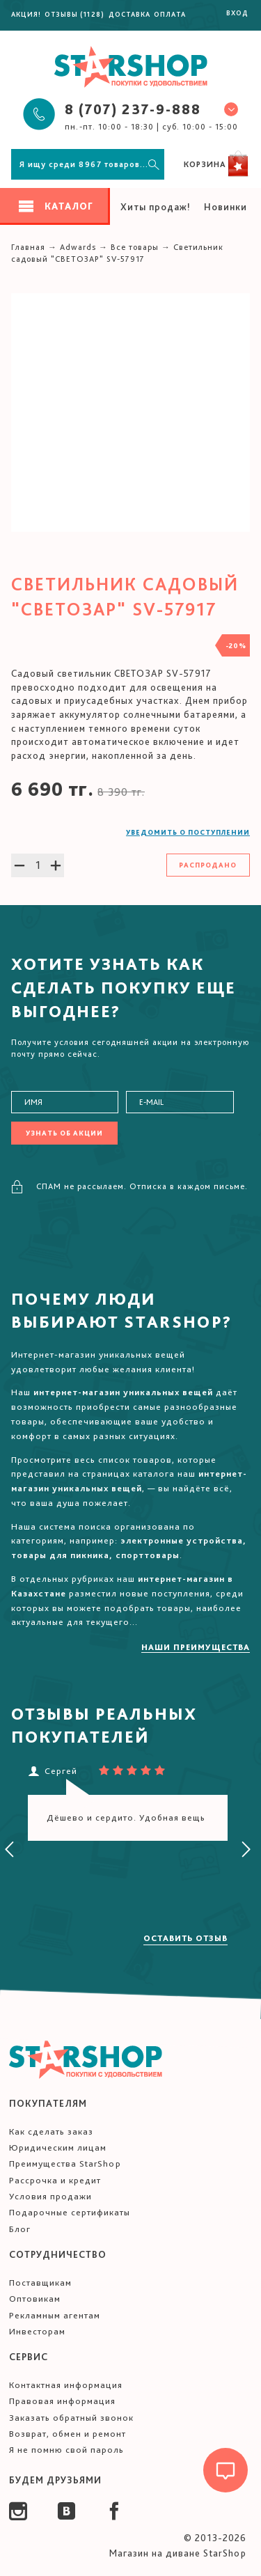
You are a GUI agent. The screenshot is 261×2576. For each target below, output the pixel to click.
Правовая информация (62, 2401)
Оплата (170, 14)
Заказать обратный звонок (71, 2417)
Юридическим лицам (57, 2147)
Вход (237, 12)
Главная (28, 247)
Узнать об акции (64, 1133)
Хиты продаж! (155, 206)
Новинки (225, 206)
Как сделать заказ (51, 2131)
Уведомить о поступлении (188, 832)
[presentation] (10, 1850)
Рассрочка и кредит (55, 2180)
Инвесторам (37, 2331)
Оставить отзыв (185, 1938)
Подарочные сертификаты (69, 2212)
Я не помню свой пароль (66, 2449)
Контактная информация (65, 2385)
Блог (20, 2229)
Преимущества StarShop (65, 2163)
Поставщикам (40, 2282)
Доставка (129, 14)
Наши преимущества (195, 1647)
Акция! (26, 14)
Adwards (78, 247)
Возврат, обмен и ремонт (67, 2433)
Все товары (135, 247)
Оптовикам (35, 2298)
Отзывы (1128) (74, 14)
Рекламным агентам (54, 2315)
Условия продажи (50, 2196)
